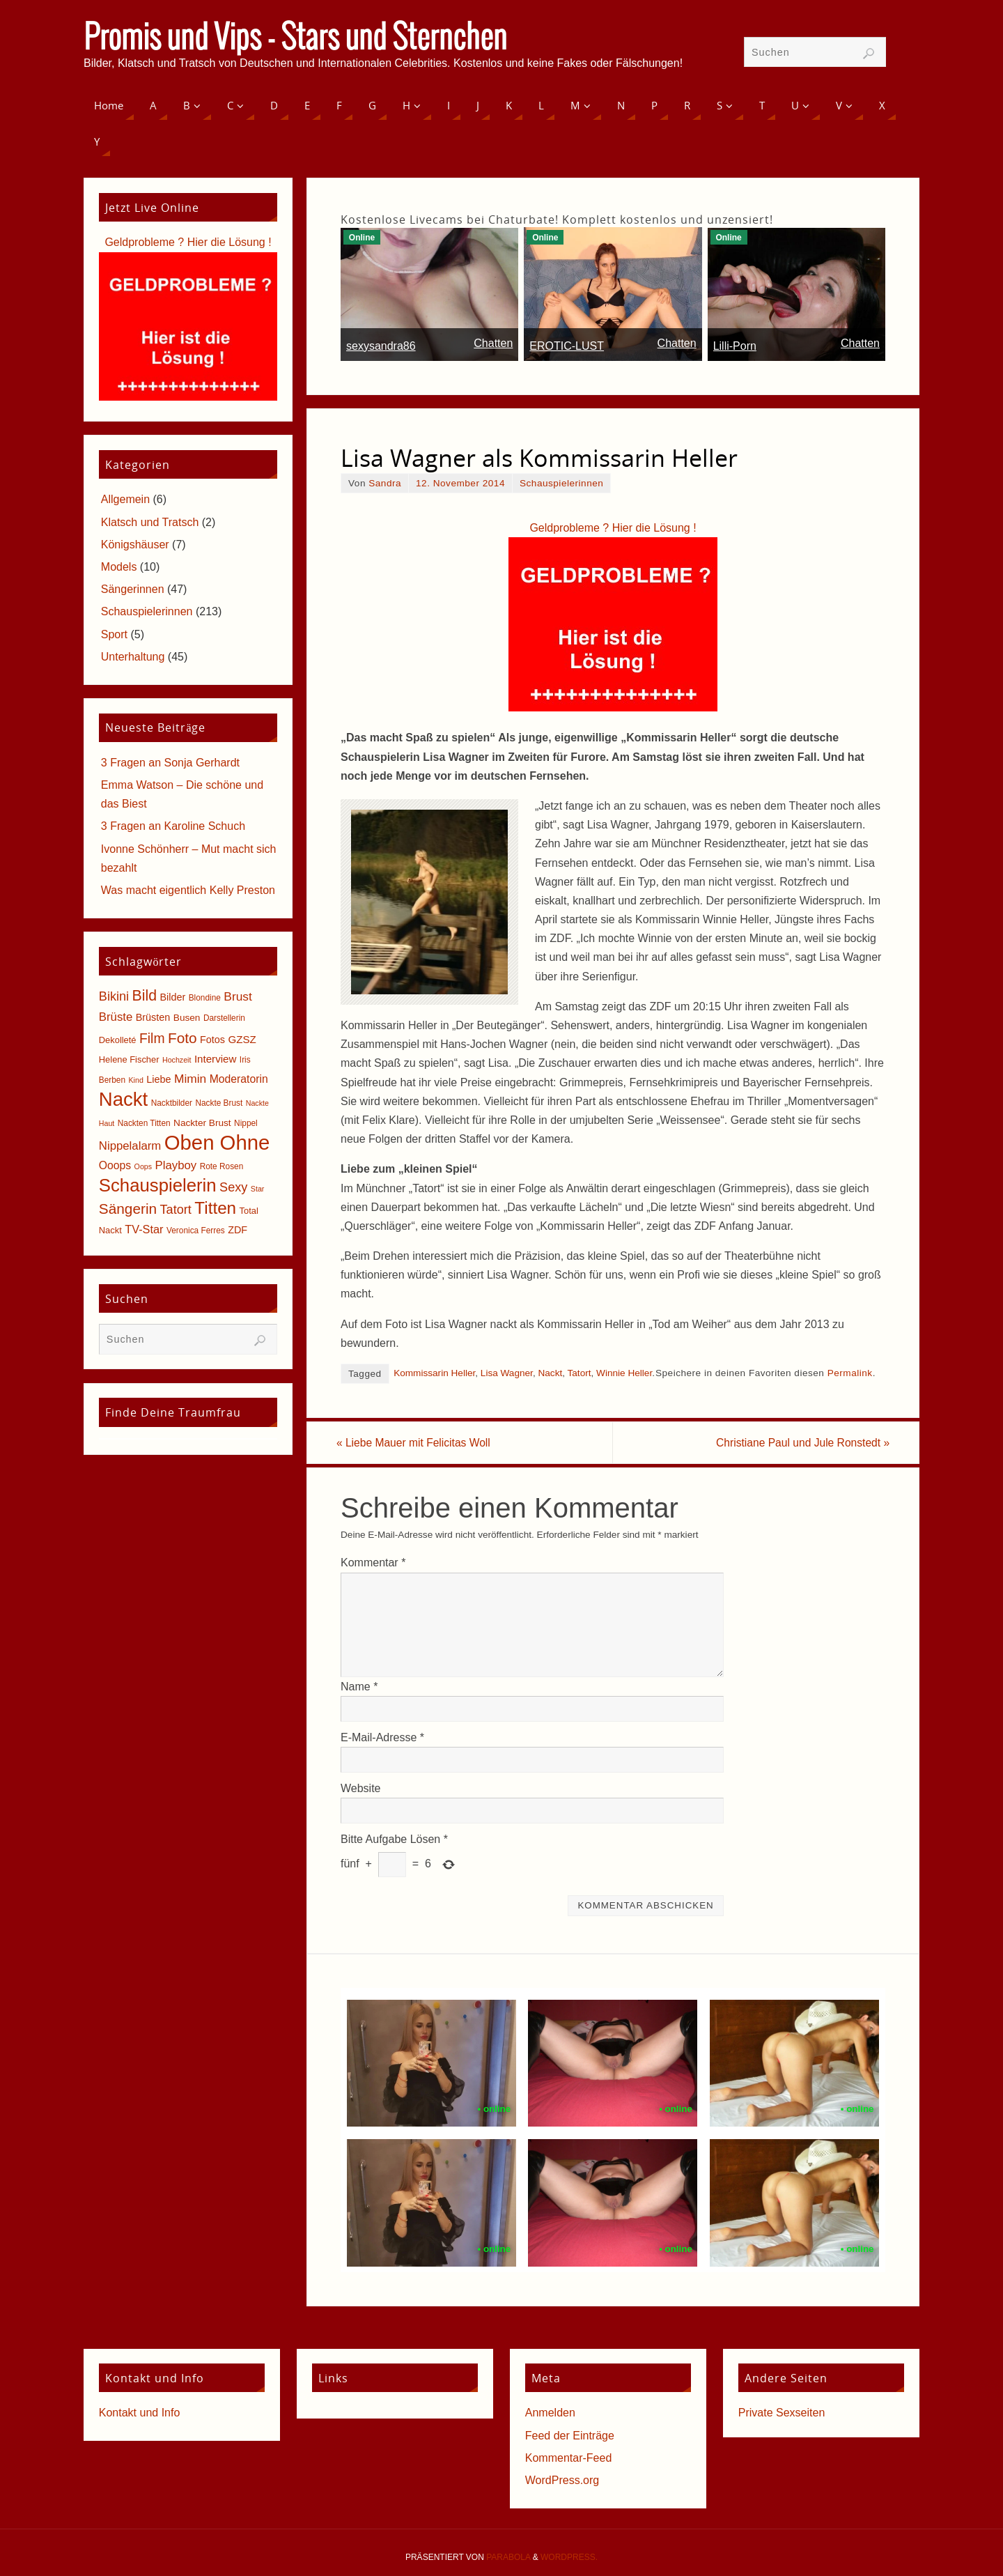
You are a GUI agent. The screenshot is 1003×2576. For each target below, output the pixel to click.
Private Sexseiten (781, 2413)
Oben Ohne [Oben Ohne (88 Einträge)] (217, 1142)
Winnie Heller (624, 1373)
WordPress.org (562, 2481)
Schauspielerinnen (561, 483)
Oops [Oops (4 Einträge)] (143, 1166)
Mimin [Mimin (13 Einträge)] (190, 1079)
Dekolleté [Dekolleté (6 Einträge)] (118, 1040)
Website (361, 1789)
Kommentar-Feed (568, 2459)
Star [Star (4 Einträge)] (258, 1189)
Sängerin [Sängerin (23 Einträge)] (128, 1209)
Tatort (579, 1373)
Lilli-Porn (734, 346)
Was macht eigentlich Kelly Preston (188, 890)
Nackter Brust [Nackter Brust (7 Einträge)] (202, 1123)
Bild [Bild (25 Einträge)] (144, 995)
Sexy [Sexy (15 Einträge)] (233, 1187)
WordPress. (569, 2558)
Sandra (384, 483)
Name (359, 1686)
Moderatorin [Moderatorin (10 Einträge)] (239, 1079)
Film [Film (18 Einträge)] (151, 1038)
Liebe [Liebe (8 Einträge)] (158, 1079)
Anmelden (550, 2413)
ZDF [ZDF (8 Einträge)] (237, 1229)
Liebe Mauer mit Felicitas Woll (419, 1443)
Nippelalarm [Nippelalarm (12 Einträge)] (130, 1145)
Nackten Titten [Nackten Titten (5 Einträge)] (144, 1123)
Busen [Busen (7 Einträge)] (187, 1017)
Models (119, 567)
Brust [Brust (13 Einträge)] (238, 996)
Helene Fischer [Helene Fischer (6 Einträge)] (129, 1059)
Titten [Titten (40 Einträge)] (215, 1207)
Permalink (850, 1373)
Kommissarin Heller (434, 1373)
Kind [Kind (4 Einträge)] (136, 1080)
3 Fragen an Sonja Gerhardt (170, 763)
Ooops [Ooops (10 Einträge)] (115, 1165)
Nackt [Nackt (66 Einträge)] (123, 1099)
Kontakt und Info (139, 2413)
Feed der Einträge (569, 2436)
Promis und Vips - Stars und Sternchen (295, 39)
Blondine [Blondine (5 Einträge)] (205, 998)
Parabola (508, 2558)
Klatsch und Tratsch (150, 522)
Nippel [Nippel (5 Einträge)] (246, 1123)
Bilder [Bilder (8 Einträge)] (172, 997)
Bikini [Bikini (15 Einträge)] (114, 996)
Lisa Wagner (507, 1373)
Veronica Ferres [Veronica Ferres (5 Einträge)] (195, 1230)
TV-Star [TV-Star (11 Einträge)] (144, 1229)
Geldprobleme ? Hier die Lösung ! (612, 528)
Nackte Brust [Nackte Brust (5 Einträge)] (218, 1103)
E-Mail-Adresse (382, 1738)
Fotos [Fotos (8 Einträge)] (212, 1039)
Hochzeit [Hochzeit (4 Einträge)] (176, 1060)
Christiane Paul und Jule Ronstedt (796, 1443)
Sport (114, 634)
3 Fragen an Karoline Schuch (173, 826)
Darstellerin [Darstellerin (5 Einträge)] (224, 1018)
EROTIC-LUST (566, 346)
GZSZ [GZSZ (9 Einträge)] (242, 1039)
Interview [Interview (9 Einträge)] (215, 1059)
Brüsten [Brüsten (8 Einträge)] (153, 1017)
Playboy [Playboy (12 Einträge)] (176, 1165)
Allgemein (125, 499)
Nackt (550, 1373)
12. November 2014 (460, 483)
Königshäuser (135, 544)
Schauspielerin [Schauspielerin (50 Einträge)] (158, 1185)
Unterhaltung (133, 657)
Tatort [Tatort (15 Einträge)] (176, 1210)
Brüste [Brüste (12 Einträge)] (115, 1017)
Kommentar (373, 1563)
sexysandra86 (381, 346)
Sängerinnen (132, 589)
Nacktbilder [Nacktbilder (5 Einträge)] (171, 1103)
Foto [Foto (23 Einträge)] (182, 1038)
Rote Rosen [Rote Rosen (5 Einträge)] (222, 1166)
